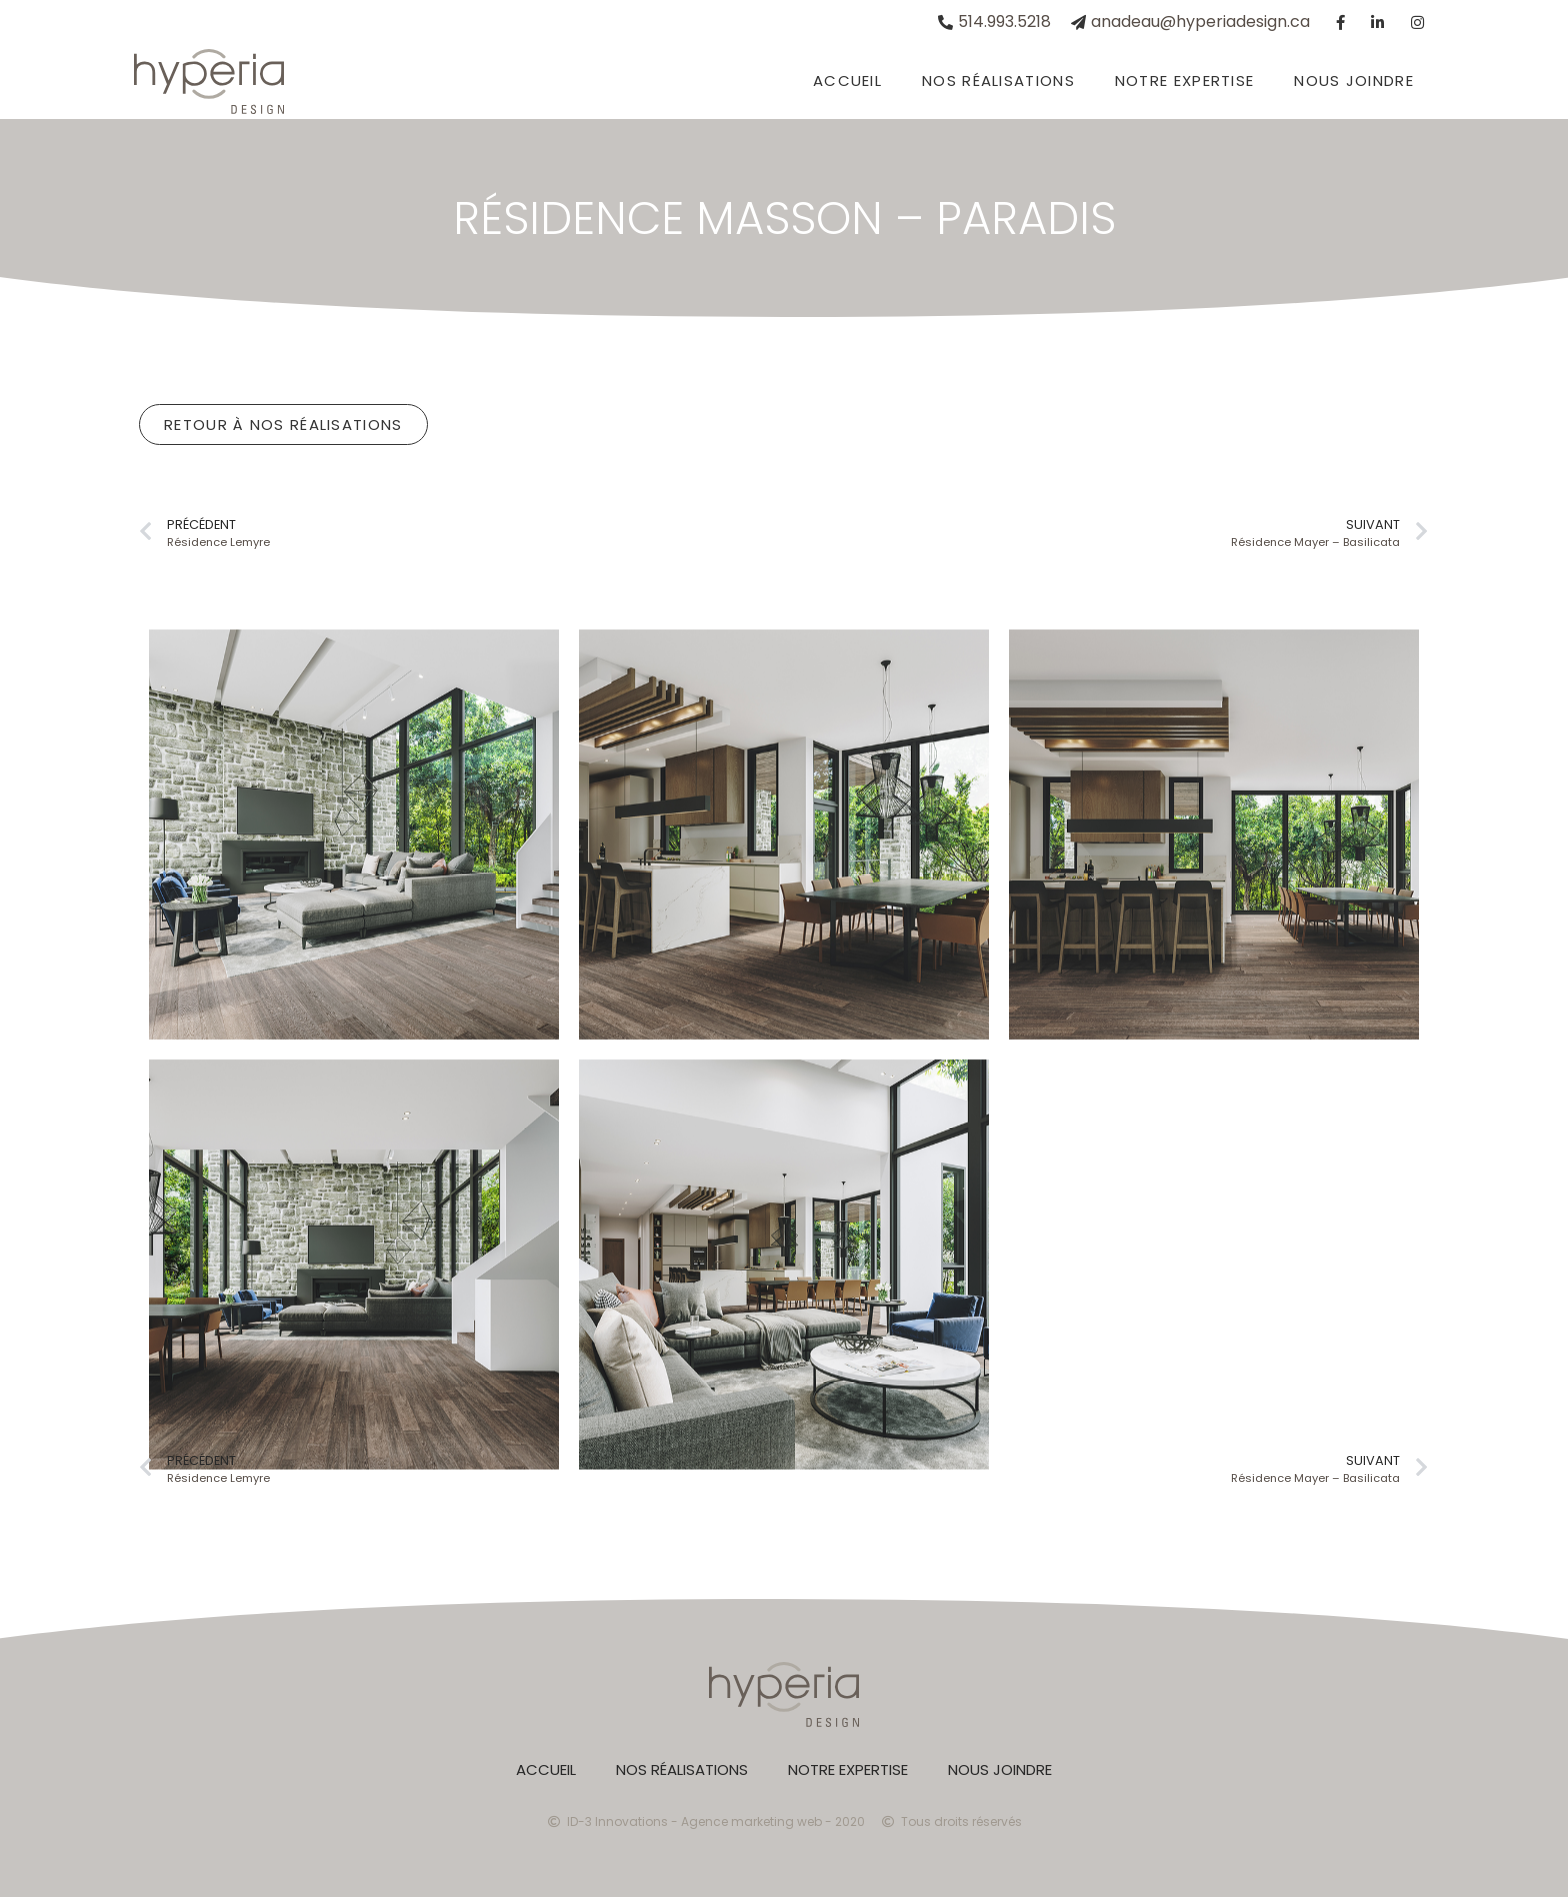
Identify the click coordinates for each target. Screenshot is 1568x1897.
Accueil (847, 80)
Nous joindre (1354, 80)
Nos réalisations (998, 80)
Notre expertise (1185, 80)
